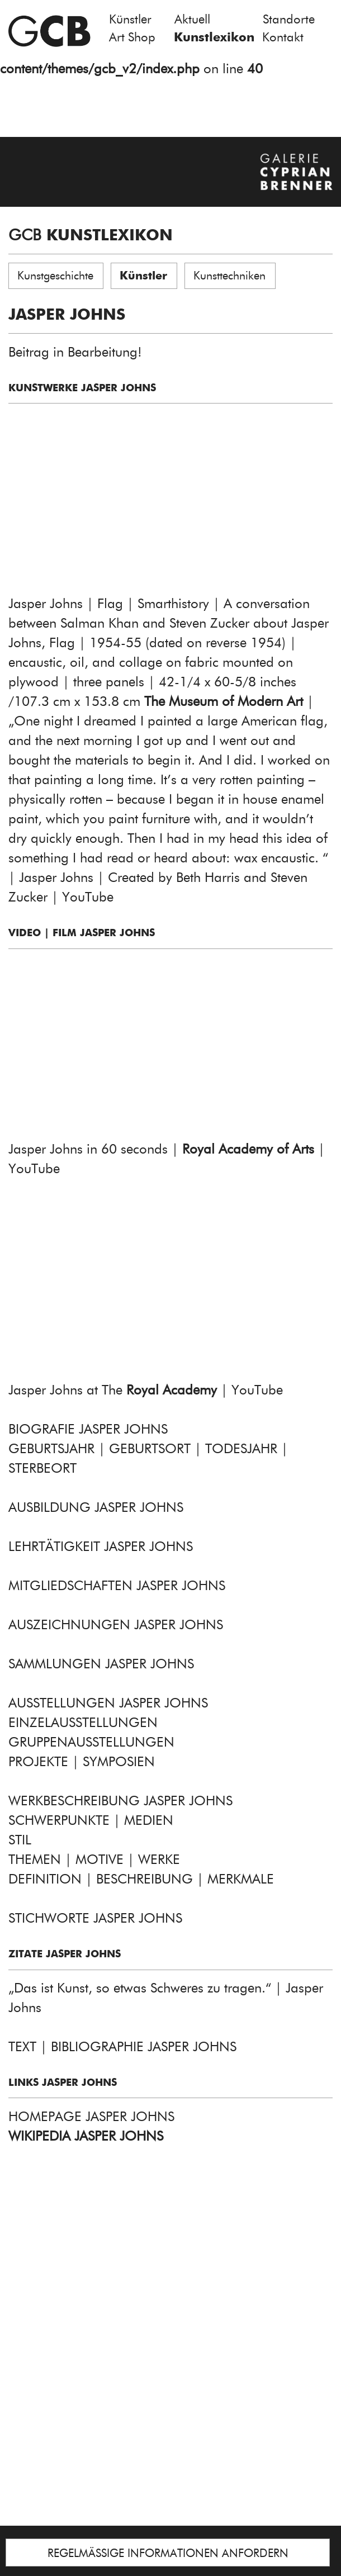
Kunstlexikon (214, 37)
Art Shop (132, 37)
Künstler (130, 19)
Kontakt (283, 37)
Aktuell (192, 19)
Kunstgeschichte (55, 275)
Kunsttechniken (229, 275)
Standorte (289, 19)
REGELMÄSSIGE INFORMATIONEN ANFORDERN (168, 2553)
